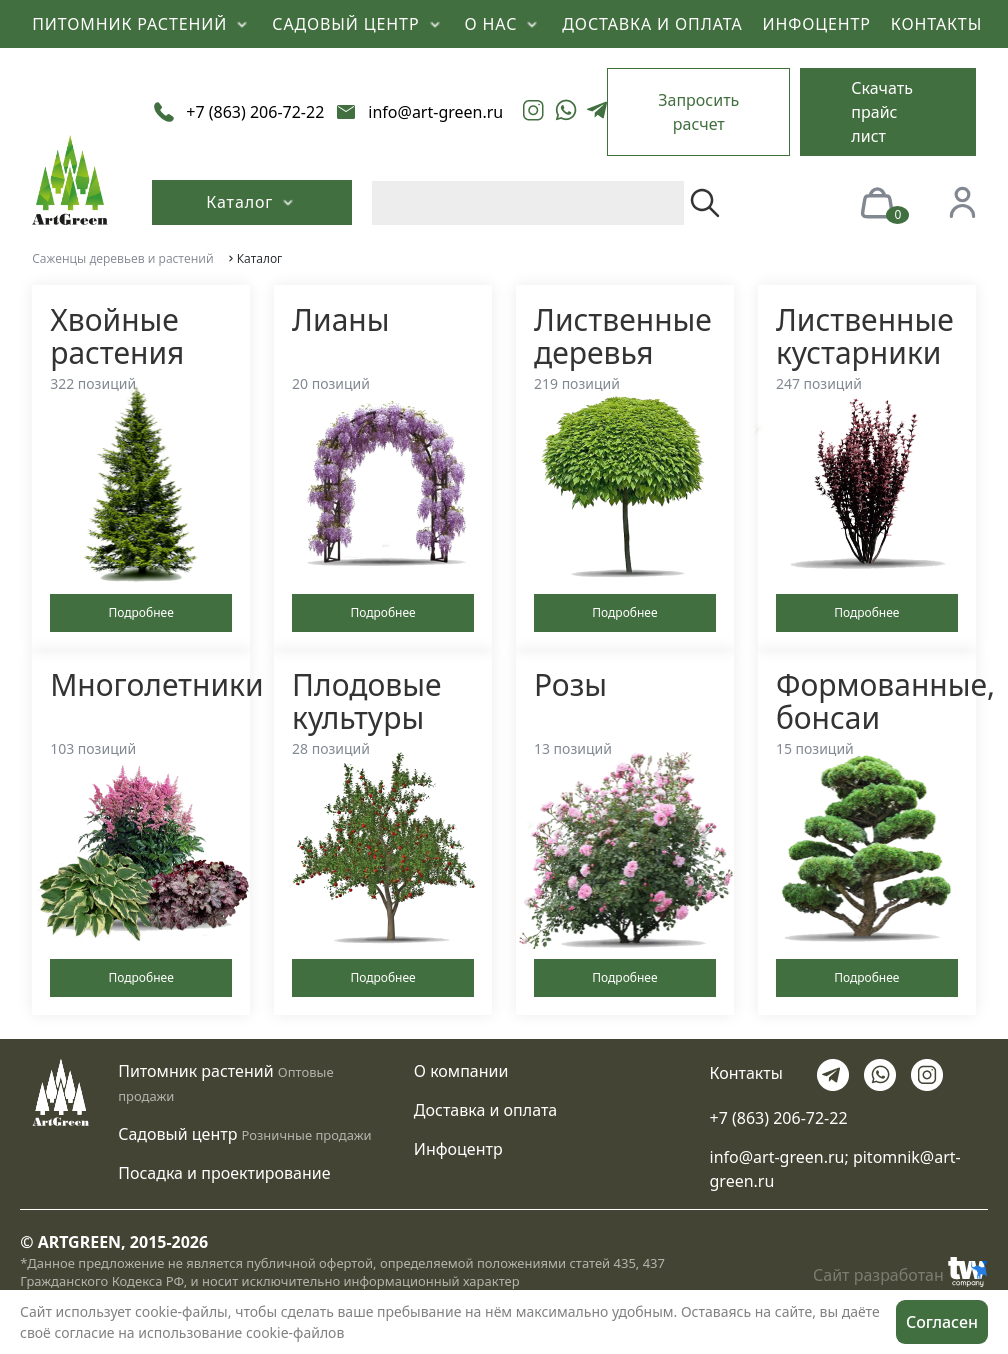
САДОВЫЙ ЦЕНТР (358, 24)
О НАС (504, 24)
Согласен (942, 1322)
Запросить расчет (698, 112)
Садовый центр (177, 1134)
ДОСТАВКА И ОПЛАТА (652, 24)
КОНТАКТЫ (936, 24)
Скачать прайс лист (882, 112)
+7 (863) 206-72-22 (779, 1118)
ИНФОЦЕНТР (817, 24)
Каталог (252, 202)
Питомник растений (195, 1071)
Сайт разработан (900, 1271)
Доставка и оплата (485, 1110)
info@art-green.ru (777, 1157)
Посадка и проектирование (224, 1173)
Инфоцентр (458, 1149)
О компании (461, 1071)
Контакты (746, 1073)
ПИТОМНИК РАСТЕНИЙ (142, 24)
